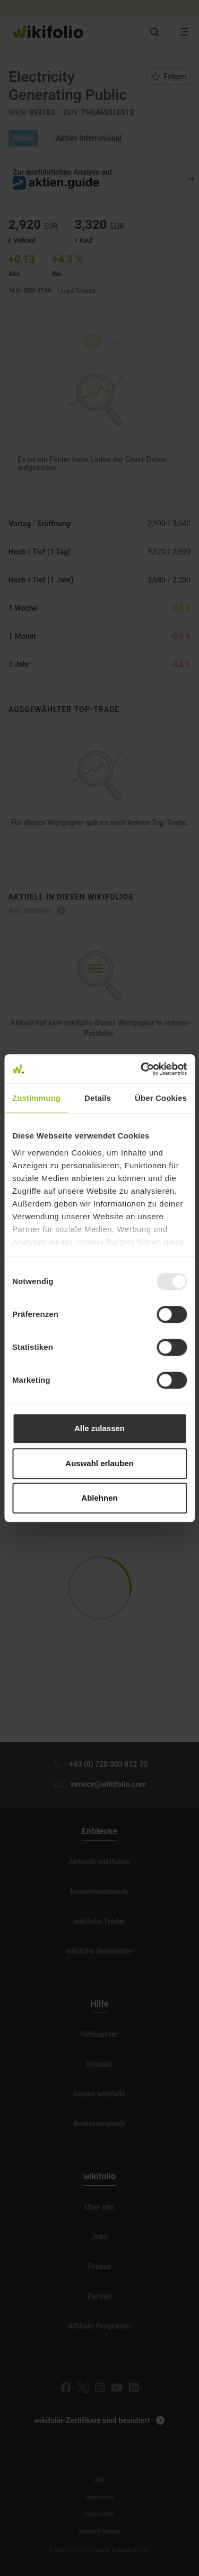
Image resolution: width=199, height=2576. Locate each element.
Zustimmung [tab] (36, 1097)
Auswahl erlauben (99, 1463)
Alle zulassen (99, 1428)
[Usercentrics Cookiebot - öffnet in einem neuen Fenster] (142, 1069)
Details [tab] (97, 1097)
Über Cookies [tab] (161, 1097)
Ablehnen (99, 1497)
